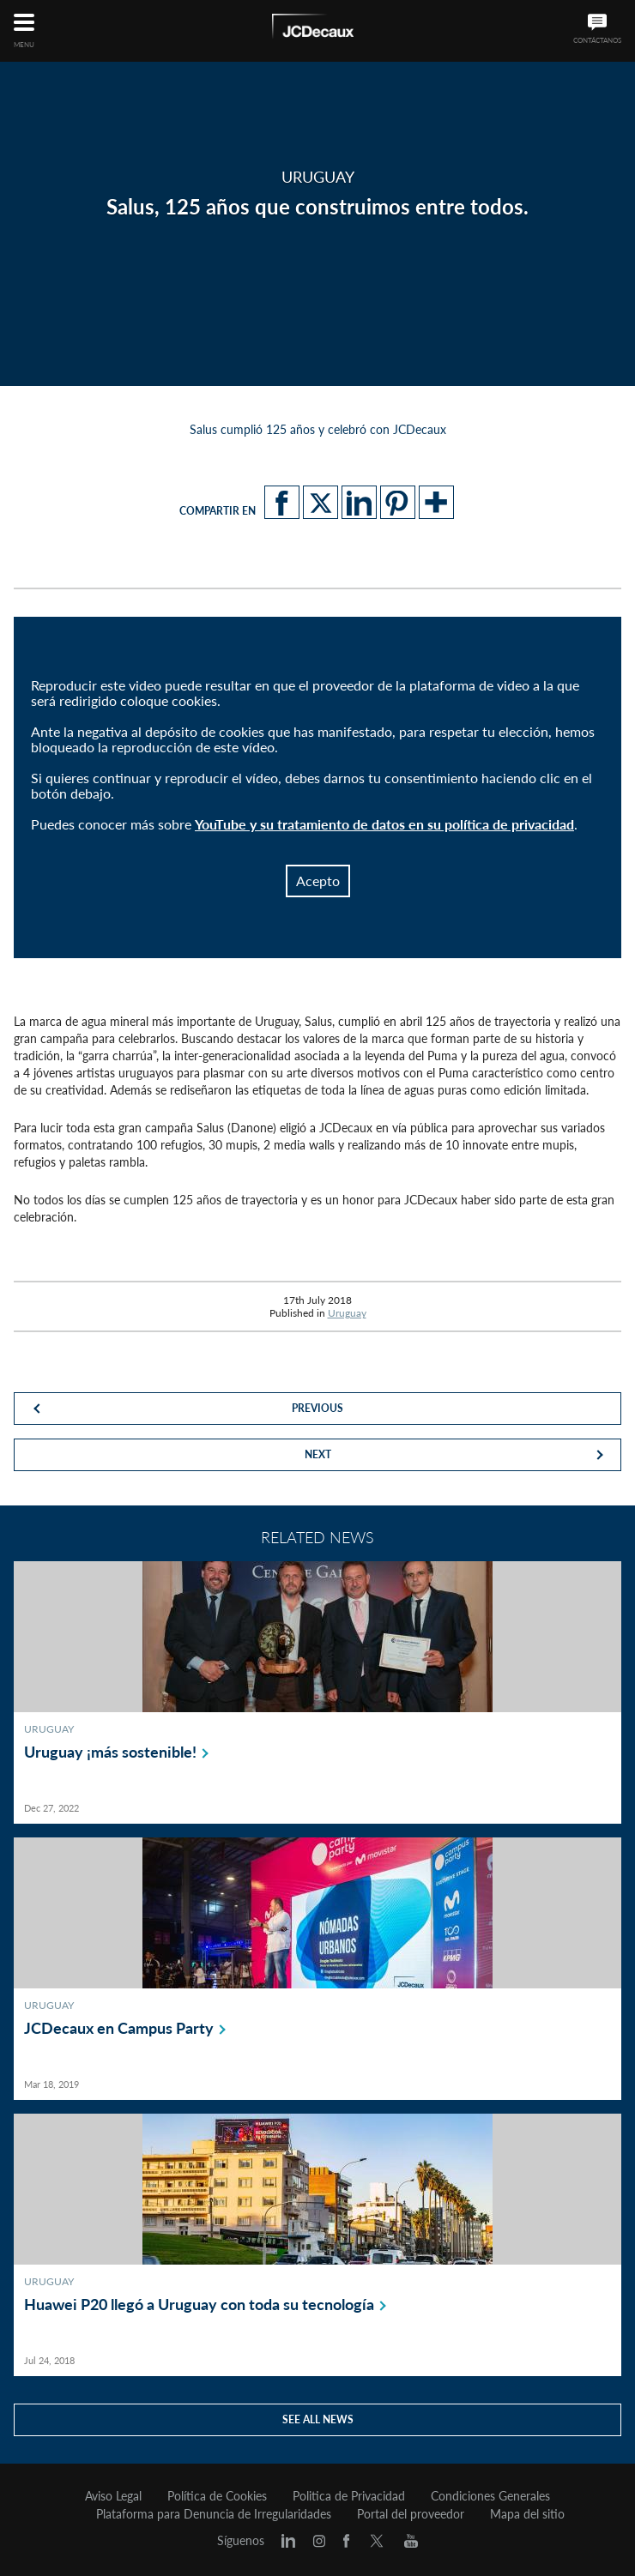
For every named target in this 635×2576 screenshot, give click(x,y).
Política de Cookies (217, 2496)
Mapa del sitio (527, 2514)
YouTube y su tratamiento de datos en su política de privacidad (384, 824)
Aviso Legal (113, 2496)
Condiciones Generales (490, 2496)
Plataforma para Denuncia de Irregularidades (213, 2514)
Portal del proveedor (410, 2514)
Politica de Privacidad (349, 2496)
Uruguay (347, 1312)
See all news (318, 2419)
